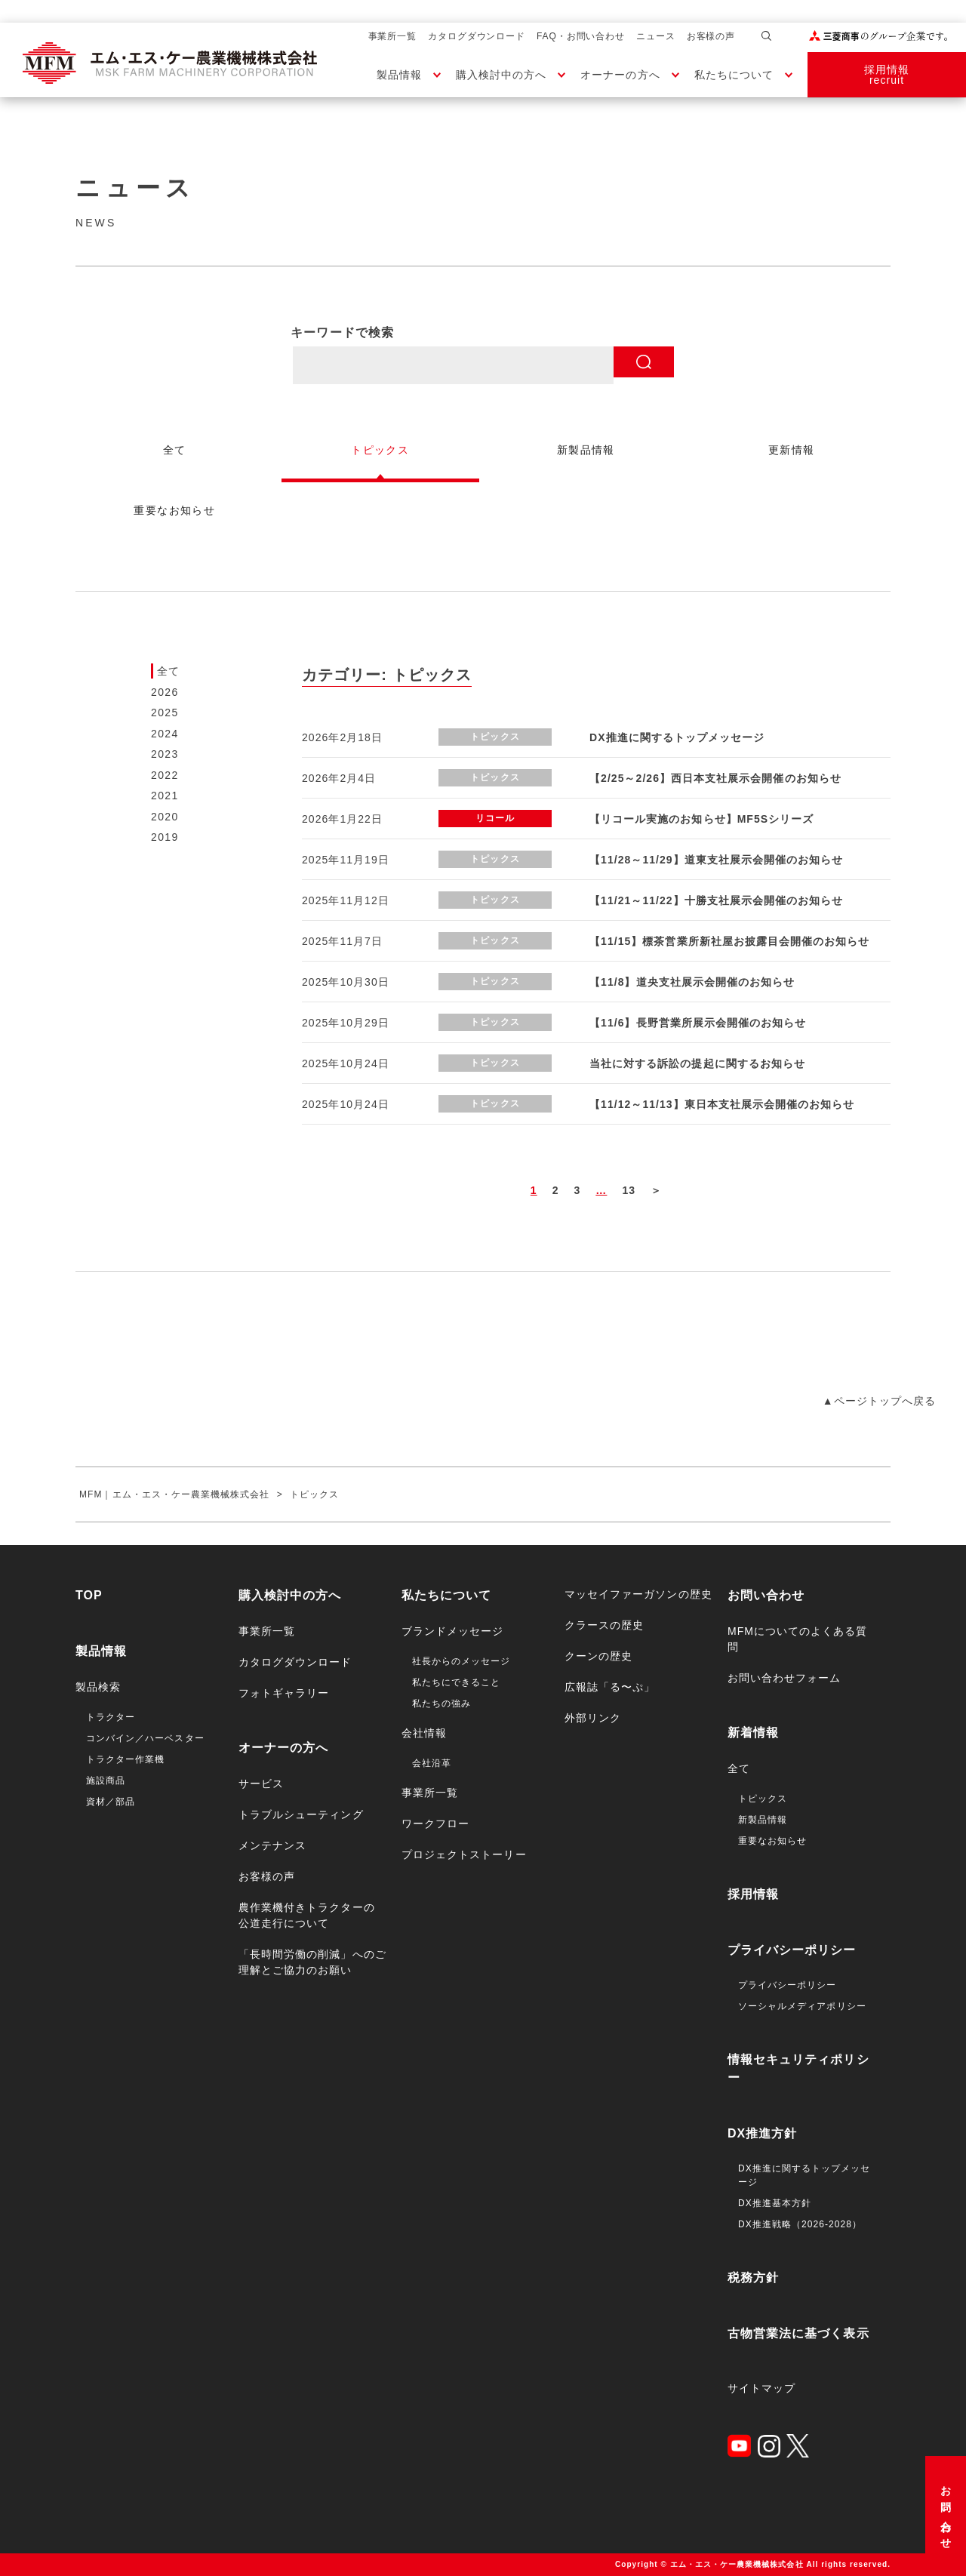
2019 (165, 837)
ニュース (655, 36)
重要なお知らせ (772, 1841)
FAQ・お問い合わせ (581, 36)
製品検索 (98, 1687)
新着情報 (753, 1732)
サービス (261, 1783)
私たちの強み (441, 1703)
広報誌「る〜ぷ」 (610, 1687)
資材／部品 (110, 1801)
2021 (165, 795)
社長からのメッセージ (461, 1661)
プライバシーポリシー (792, 1950)
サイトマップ (761, 2388)
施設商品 (105, 1780)
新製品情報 (762, 1819)
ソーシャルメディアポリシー (802, 2006)
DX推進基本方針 (774, 2203)
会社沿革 (431, 1763)
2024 (165, 734)
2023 (165, 754)
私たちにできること (456, 1682)
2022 (165, 775)
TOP (89, 1595)
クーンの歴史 (598, 1656)
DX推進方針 (763, 2133)
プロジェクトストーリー (464, 1854)
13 (628, 1190)
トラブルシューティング (301, 1814)
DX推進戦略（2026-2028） (800, 2224)
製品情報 (399, 75)
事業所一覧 (392, 36)
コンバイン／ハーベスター (145, 1738)
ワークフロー (435, 1823)
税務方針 (753, 2277)
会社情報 (424, 1733)
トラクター (110, 1717)
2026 (165, 692)
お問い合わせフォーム (784, 1678)
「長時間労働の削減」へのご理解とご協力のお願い (312, 1962)
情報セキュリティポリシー (798, 2068)
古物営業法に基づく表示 (798, 2333)
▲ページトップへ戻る (879, 1401)
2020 (165, 817)
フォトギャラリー (283, 1693)
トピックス (762, 1798)
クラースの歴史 (604, 1625)
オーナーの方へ (620, 75)
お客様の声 (711, 36)
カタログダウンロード (476, 36)
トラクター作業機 (125, 1759)
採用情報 (753, 1894)
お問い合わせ (946, 2512)
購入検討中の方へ (501, 75)
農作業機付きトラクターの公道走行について (306, 1915)
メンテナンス (272, 1845)
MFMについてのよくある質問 (798, 1639)
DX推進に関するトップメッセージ (804, 2175)
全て (168, 671)
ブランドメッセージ (452, 1631)
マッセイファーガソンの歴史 (638, 1594)
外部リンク (593, 1718)
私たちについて (734, 75)
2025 (165, 712)
